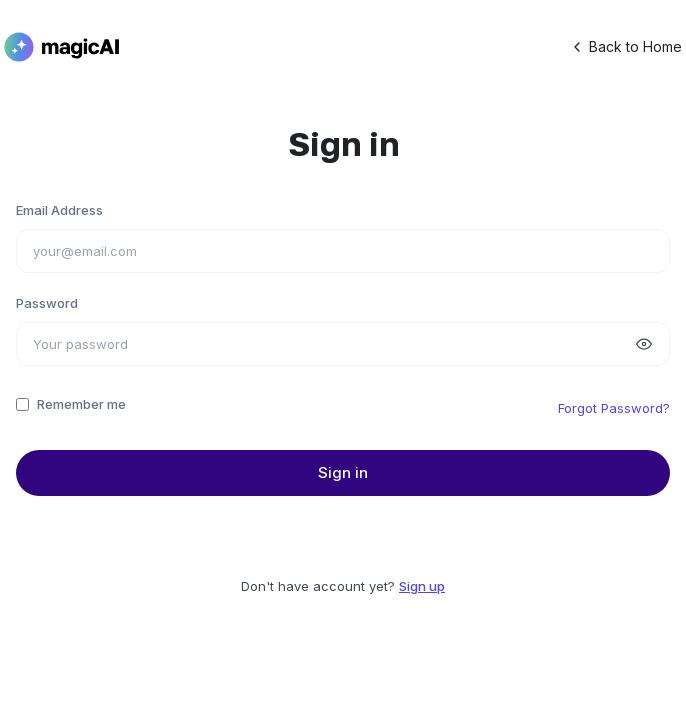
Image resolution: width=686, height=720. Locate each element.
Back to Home (625, 47)
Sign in (343, 472)
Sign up (422, 586)
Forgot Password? (614, 408)
